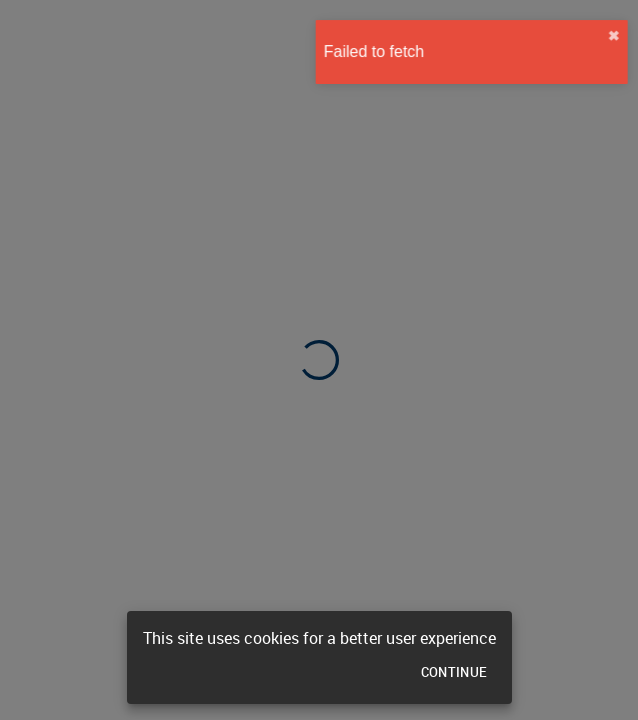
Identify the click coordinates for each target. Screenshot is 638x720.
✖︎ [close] (605, 36)
